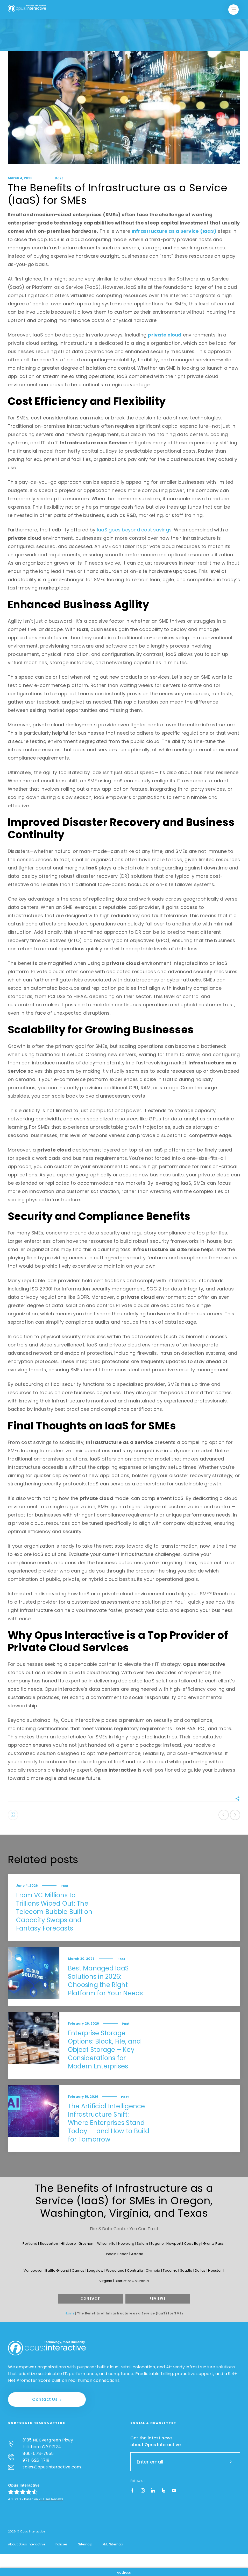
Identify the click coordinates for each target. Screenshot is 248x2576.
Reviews (158, 2298)
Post (59, 178)
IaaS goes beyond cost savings (134, 530)
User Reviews (51, 2499)
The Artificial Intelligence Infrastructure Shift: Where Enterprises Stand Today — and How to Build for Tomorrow (108, 2123)
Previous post (223, 1815)
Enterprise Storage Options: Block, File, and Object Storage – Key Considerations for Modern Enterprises (104, 2049)
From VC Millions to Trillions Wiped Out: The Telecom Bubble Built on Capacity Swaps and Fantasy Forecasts (54, 1912)
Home (69, 2313)
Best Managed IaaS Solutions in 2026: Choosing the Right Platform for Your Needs (105, 1980)
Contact (90, 2298)
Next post (235, 1815)
